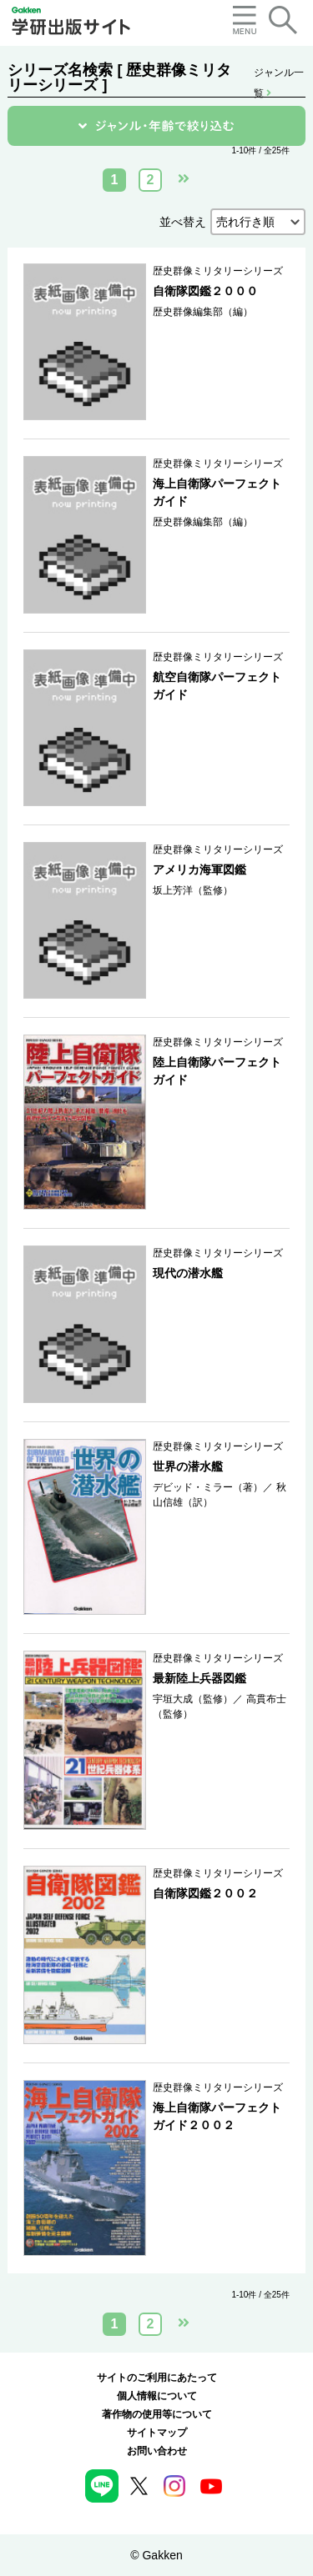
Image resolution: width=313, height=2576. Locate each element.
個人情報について (157, 2396)
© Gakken (156, 2555)
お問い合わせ (157, 2451)
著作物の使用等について (157, 2414)
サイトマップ (157, 2432)
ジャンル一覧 (279, 74)
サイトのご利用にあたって (157, 2377)
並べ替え (182, 221)
